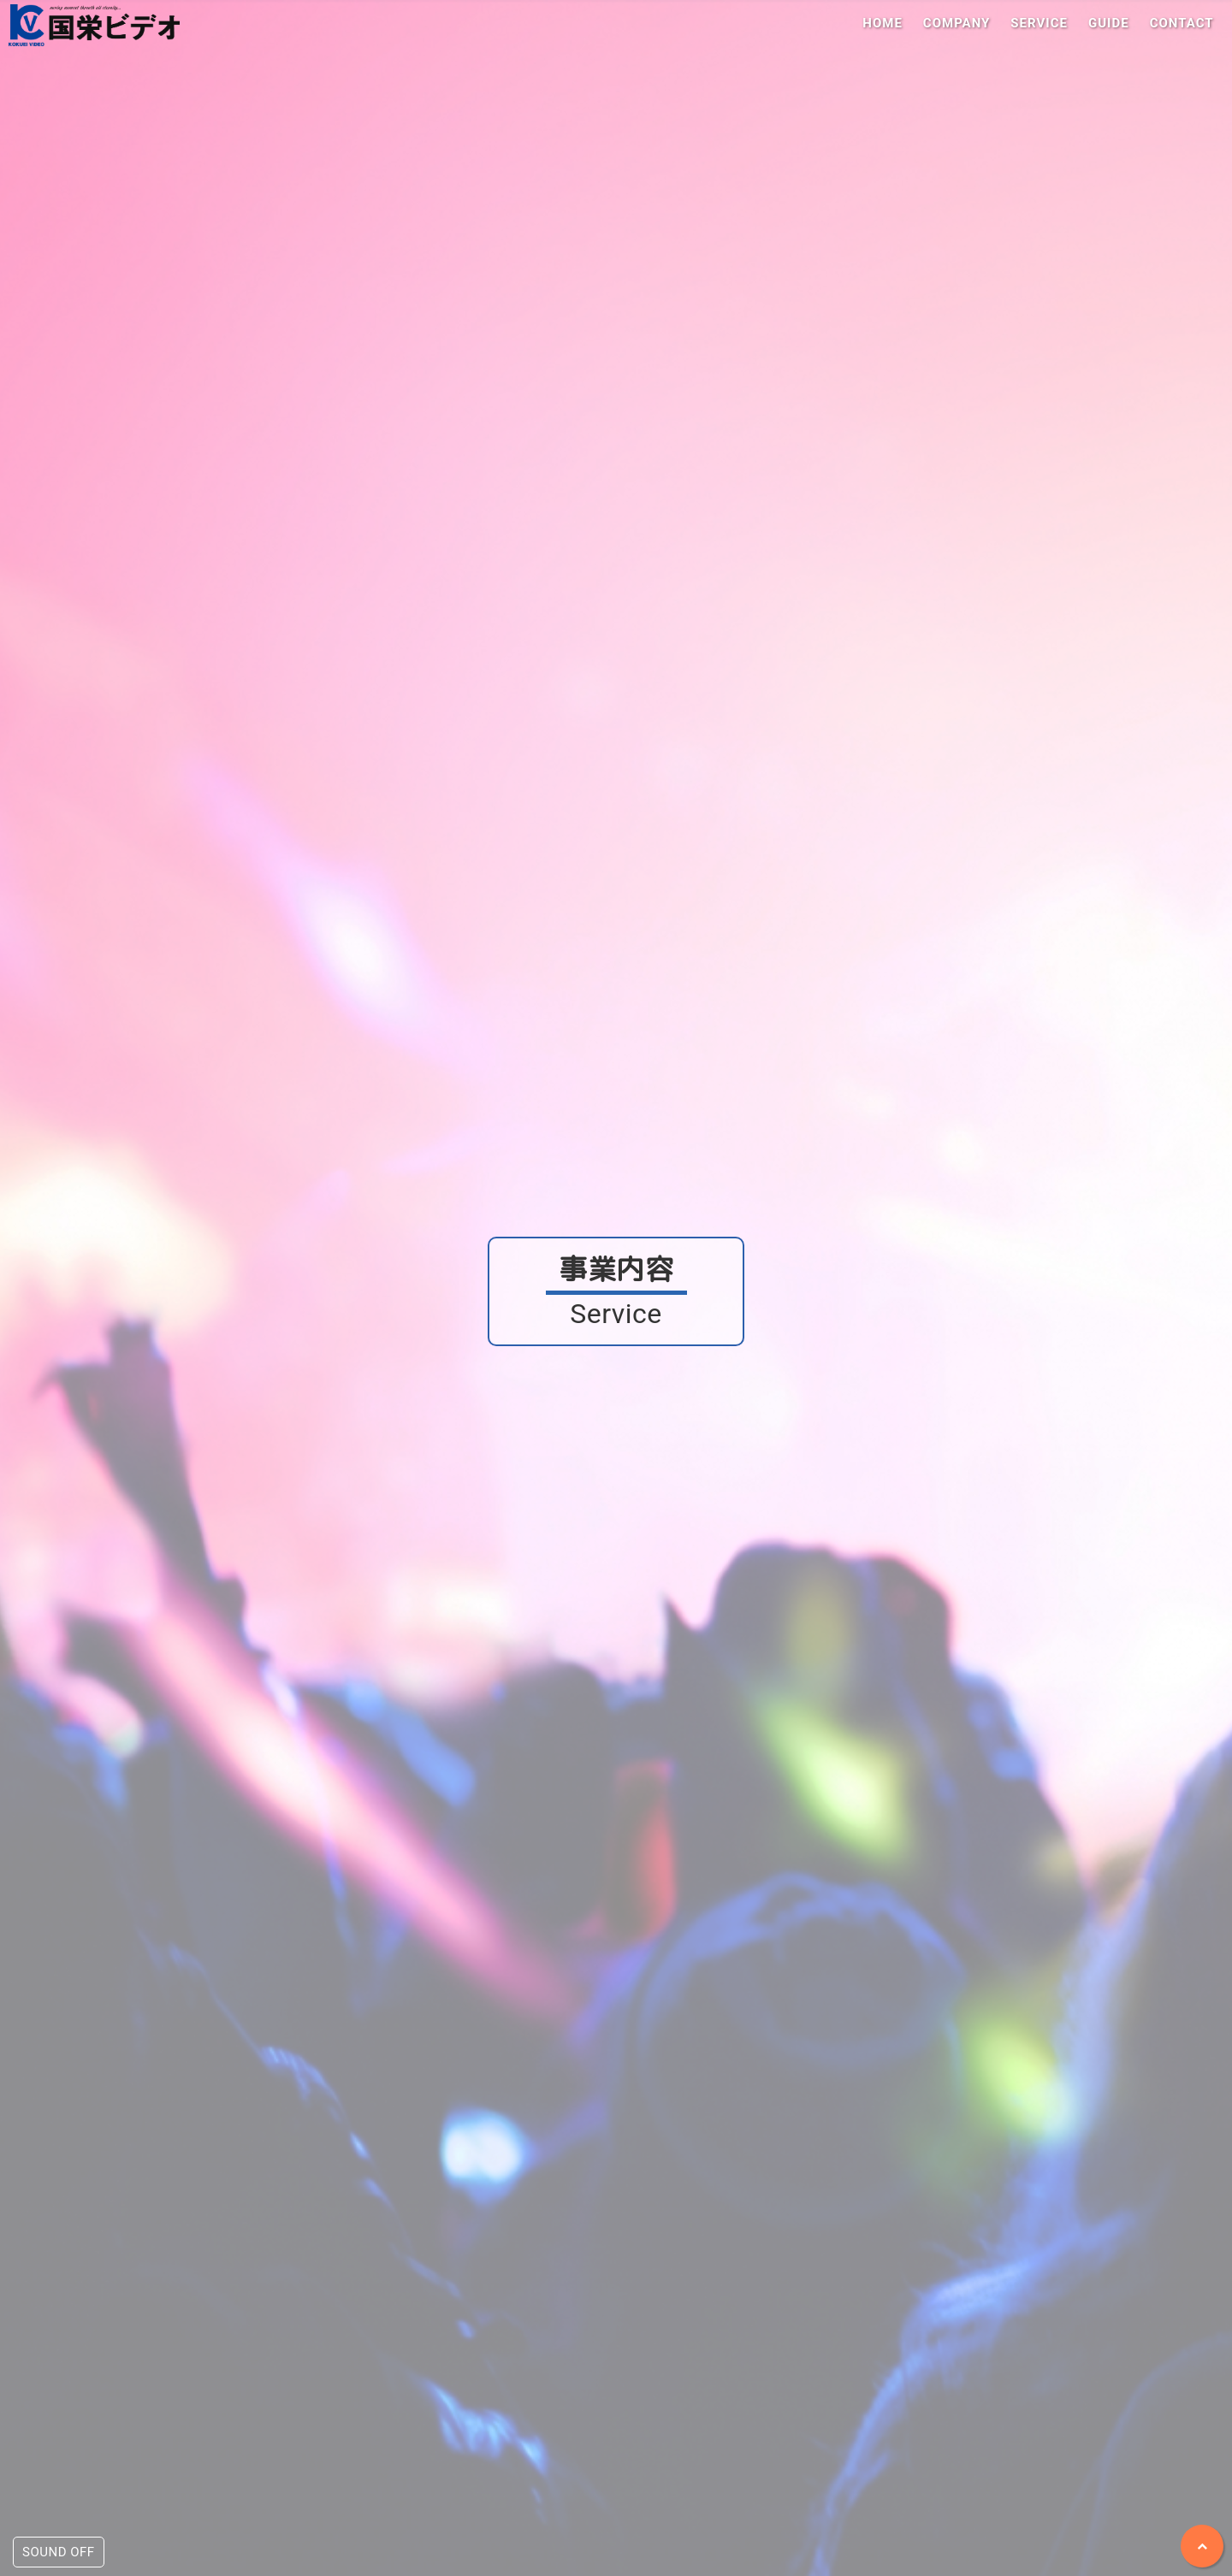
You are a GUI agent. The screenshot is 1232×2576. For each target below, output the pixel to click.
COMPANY (957, 23)
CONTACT (1182, 23)
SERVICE (1039, 23)
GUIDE (1108, 23)
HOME (882, 23)
